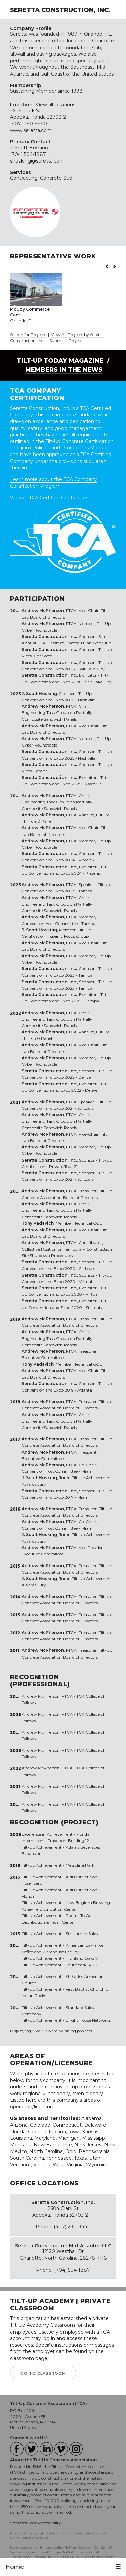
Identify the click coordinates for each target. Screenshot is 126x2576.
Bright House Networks (88, 2020)
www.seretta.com (31, 130)
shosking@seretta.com (37, 161)
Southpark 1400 (81, 1964)
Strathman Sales (82, 1933)
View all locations (55, 104)
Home (14, 2566)
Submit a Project (65, 340)
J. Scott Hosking (29, 148)
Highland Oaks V (82, 1958)
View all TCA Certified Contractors (49, 498)
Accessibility (49, 2522)
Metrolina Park (80, 1865)
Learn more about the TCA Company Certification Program (53, 482)
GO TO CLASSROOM (43, 2373)
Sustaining (22, 91)
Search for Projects (28, 334)
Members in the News (63, 369)
